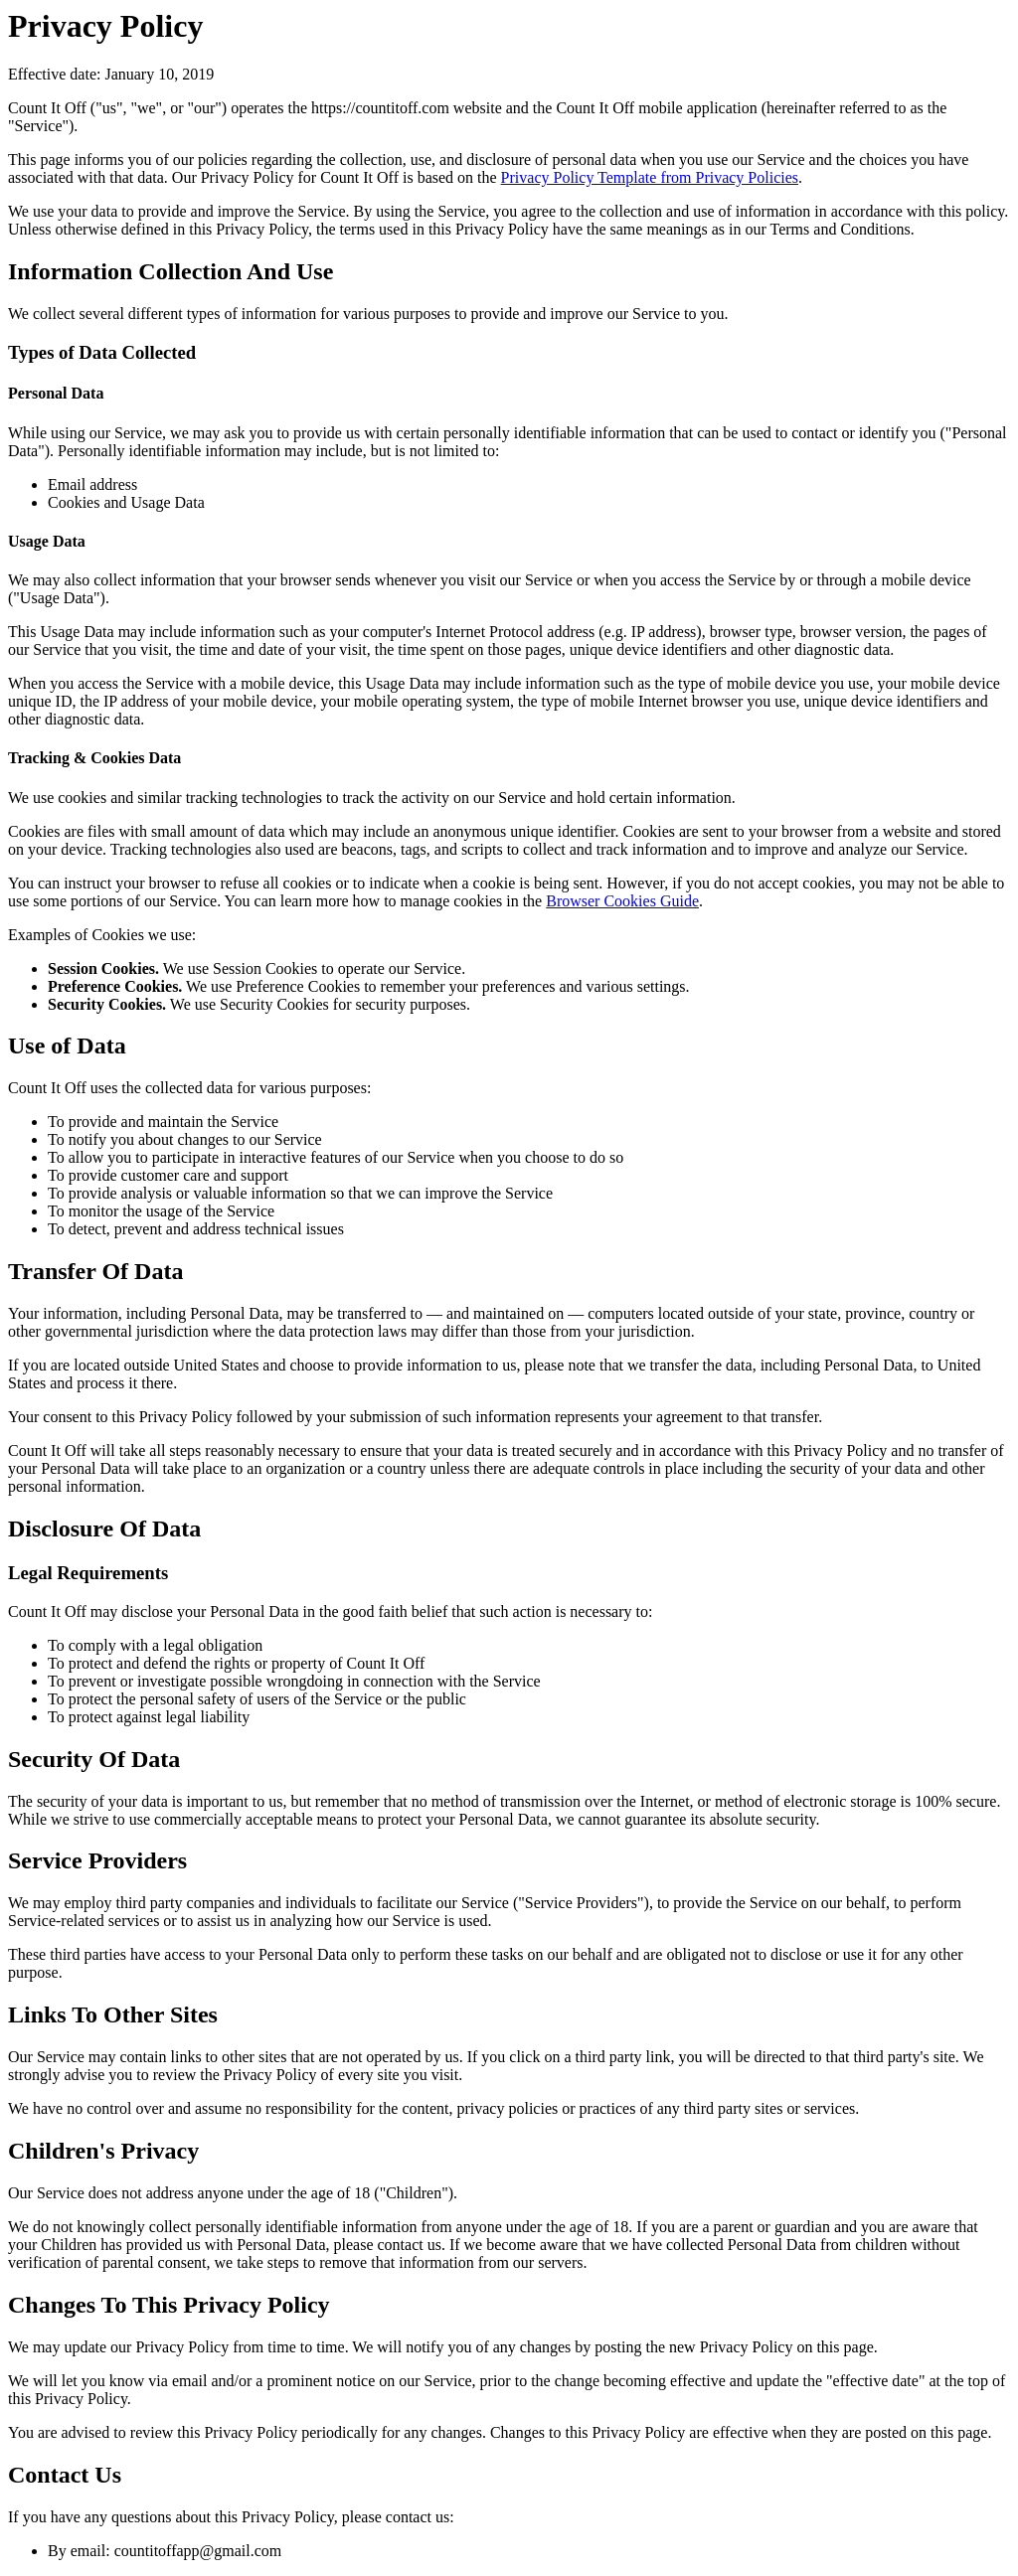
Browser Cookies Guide (622, 900)
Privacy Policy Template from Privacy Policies (649, 177)
